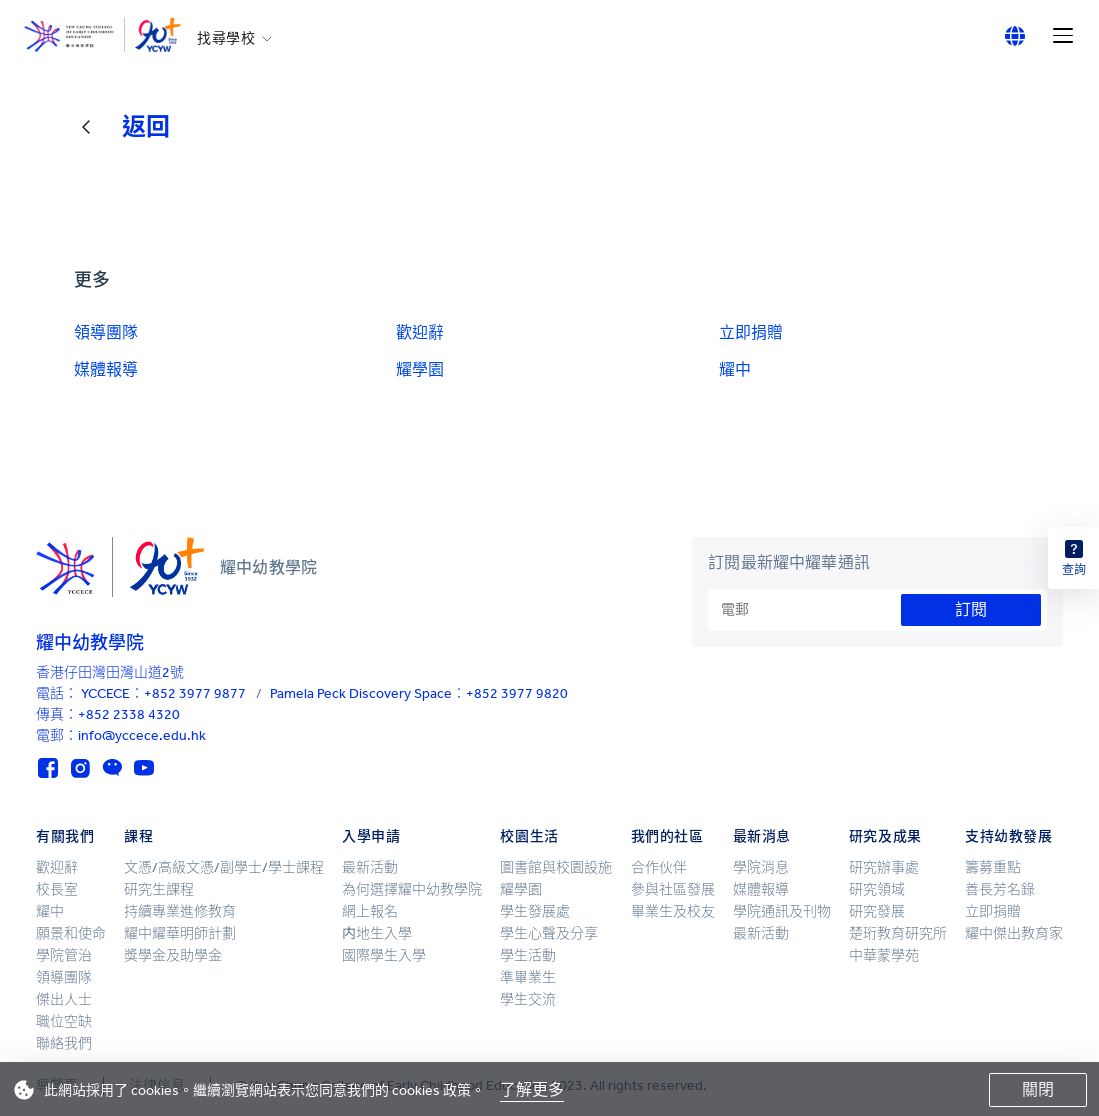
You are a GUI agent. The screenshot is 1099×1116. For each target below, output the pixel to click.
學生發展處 (535, 911)
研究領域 (877, 889)
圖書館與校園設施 (556, 867)
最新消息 (762, 836)
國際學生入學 (384, 955)
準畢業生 (528, 977)
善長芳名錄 (1000, 889)
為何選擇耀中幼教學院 (412, 889)
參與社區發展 (673, 889)
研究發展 (877, 911)
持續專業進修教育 (180, 911)
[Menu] (1063, 36)
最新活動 (370, 867)
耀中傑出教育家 (1014, 933)
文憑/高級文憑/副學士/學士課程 (224, 867)
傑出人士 (64, 999)
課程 (138, 836)
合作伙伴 (659, 867)
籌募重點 (993, 867)
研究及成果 (885, 836)
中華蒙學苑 (884, 955)
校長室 (57, 889)
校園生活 (529, 836)
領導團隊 (106, 332)
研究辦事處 (884, 867)
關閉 (1038, 1089)
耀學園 (420, 369)
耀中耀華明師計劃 (180, 933)
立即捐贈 (751, 332)
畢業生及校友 (673, 911)
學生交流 (528, 999)
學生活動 (528, 955)
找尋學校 (226, 39)
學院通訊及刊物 (782, 911)
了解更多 (532, 1089)
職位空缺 (64, 1021)
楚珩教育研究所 (898, 933)
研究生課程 (159, 889)
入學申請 (371, 836)
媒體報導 (106, 369)
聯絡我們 (64, 1043)
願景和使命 (71, 933)
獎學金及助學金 (173, 955)
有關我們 (65, 836)
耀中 (735, 369)
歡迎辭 (420, 332)
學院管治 (64, 955)
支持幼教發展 (1008, 836)
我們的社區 (667, 836)
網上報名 (370, 911)
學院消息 (761, 867)
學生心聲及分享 (549, 933)
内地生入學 (377, 933)
